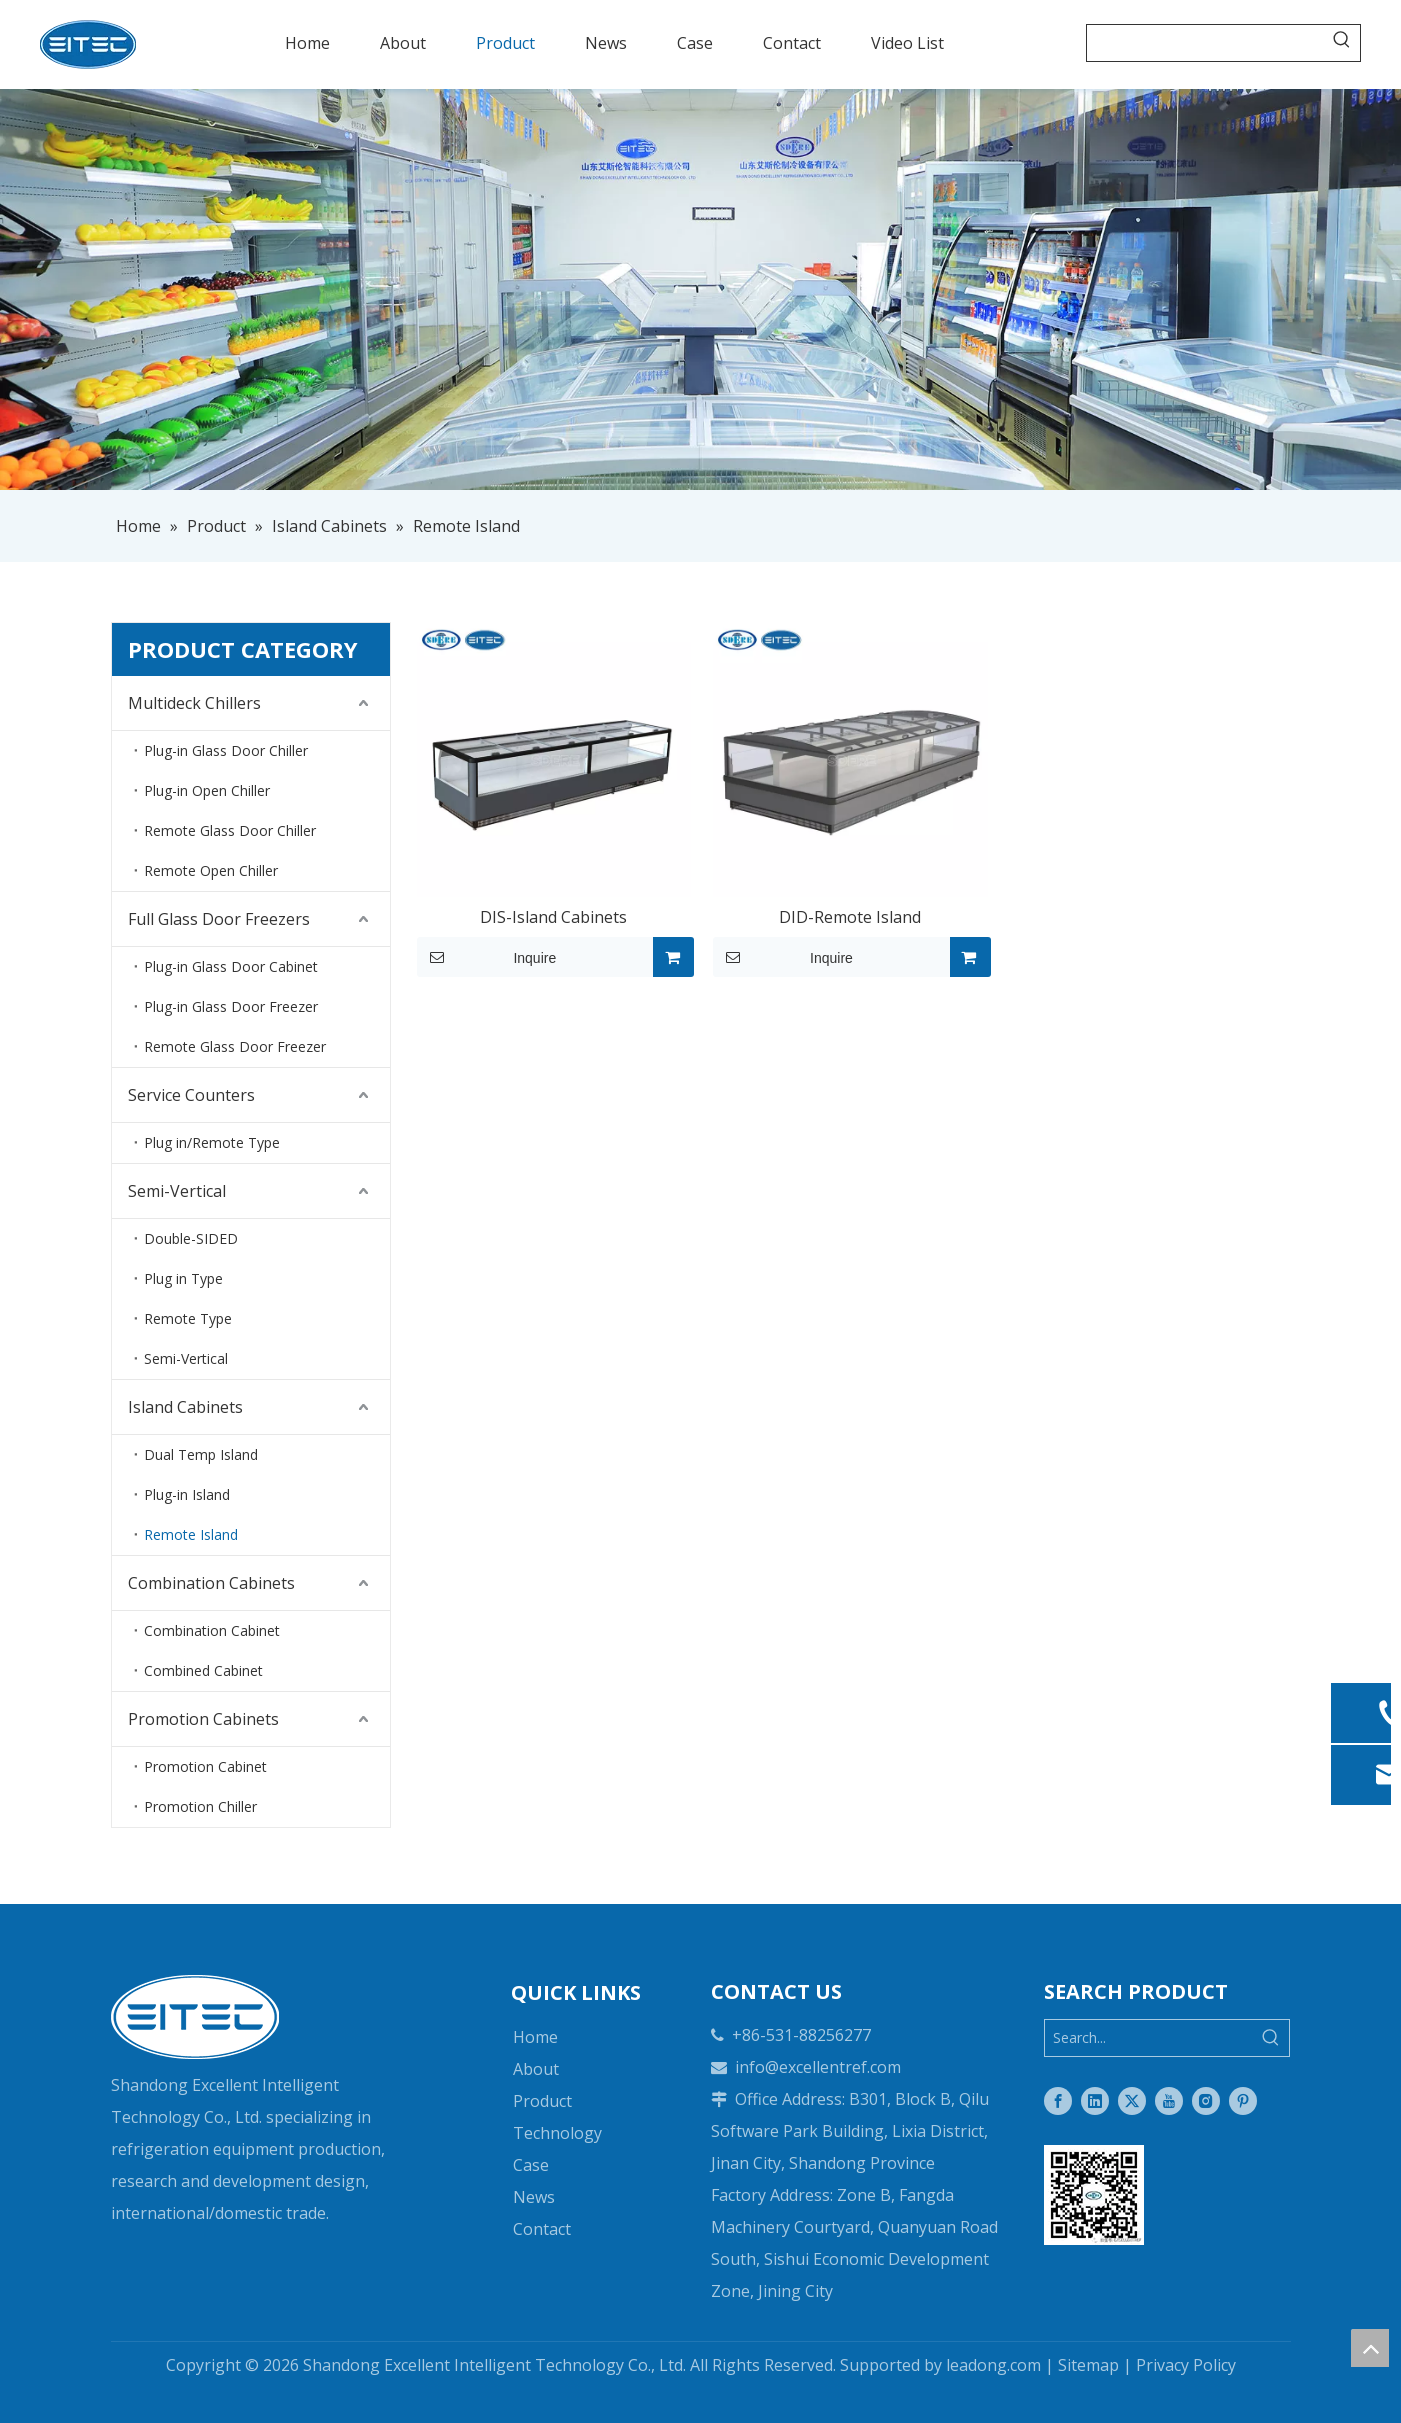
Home (535, 2037)
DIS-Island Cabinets (553, 917)
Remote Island (191, 1534)
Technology (557, 2133)
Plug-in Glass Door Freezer (231, 1006)
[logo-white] (195, 2017)
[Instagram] (1206, 2101)
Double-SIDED (191, 1238)
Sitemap (1088, 2365)
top (1370, 2348)
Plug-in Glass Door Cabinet (231, 966)
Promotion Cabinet (205, 1766)
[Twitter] (1132, 2101)
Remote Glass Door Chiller (230, 830)
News (534, 2197)
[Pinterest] (1243, 2101)
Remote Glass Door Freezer (235, 1046)
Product (542, 2101)
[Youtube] (1169, 2101)
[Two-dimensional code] (1094, 2195)
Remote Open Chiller (211, 870)
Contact (542, 2229)
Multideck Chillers (194, 703)
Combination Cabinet (212, 1630)
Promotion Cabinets (203, 1719)
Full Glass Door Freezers (219, 919)
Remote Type (188, 1318)
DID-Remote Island (850, 917)
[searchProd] (1205, 43)
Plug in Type (183, 1278)
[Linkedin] (1095, 2101)
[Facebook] (1058, 2101)
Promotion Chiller (200, 1806)
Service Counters (191, 1095)
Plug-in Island (187, 1494)
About (536, 2069)
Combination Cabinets (211, 1583)
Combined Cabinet (203, 1670)
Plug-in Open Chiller (207, 790)
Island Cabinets (185, 1407)
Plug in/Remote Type (212, 1142)
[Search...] (1149, 2038)
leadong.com (993, 2365)
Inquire (487, 957)
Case (531, 2165)
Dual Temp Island (201, 1454)
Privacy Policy (1186, 2365)
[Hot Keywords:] (1342, 43)
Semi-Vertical (177, 1191)
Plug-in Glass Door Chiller (226, 750)
